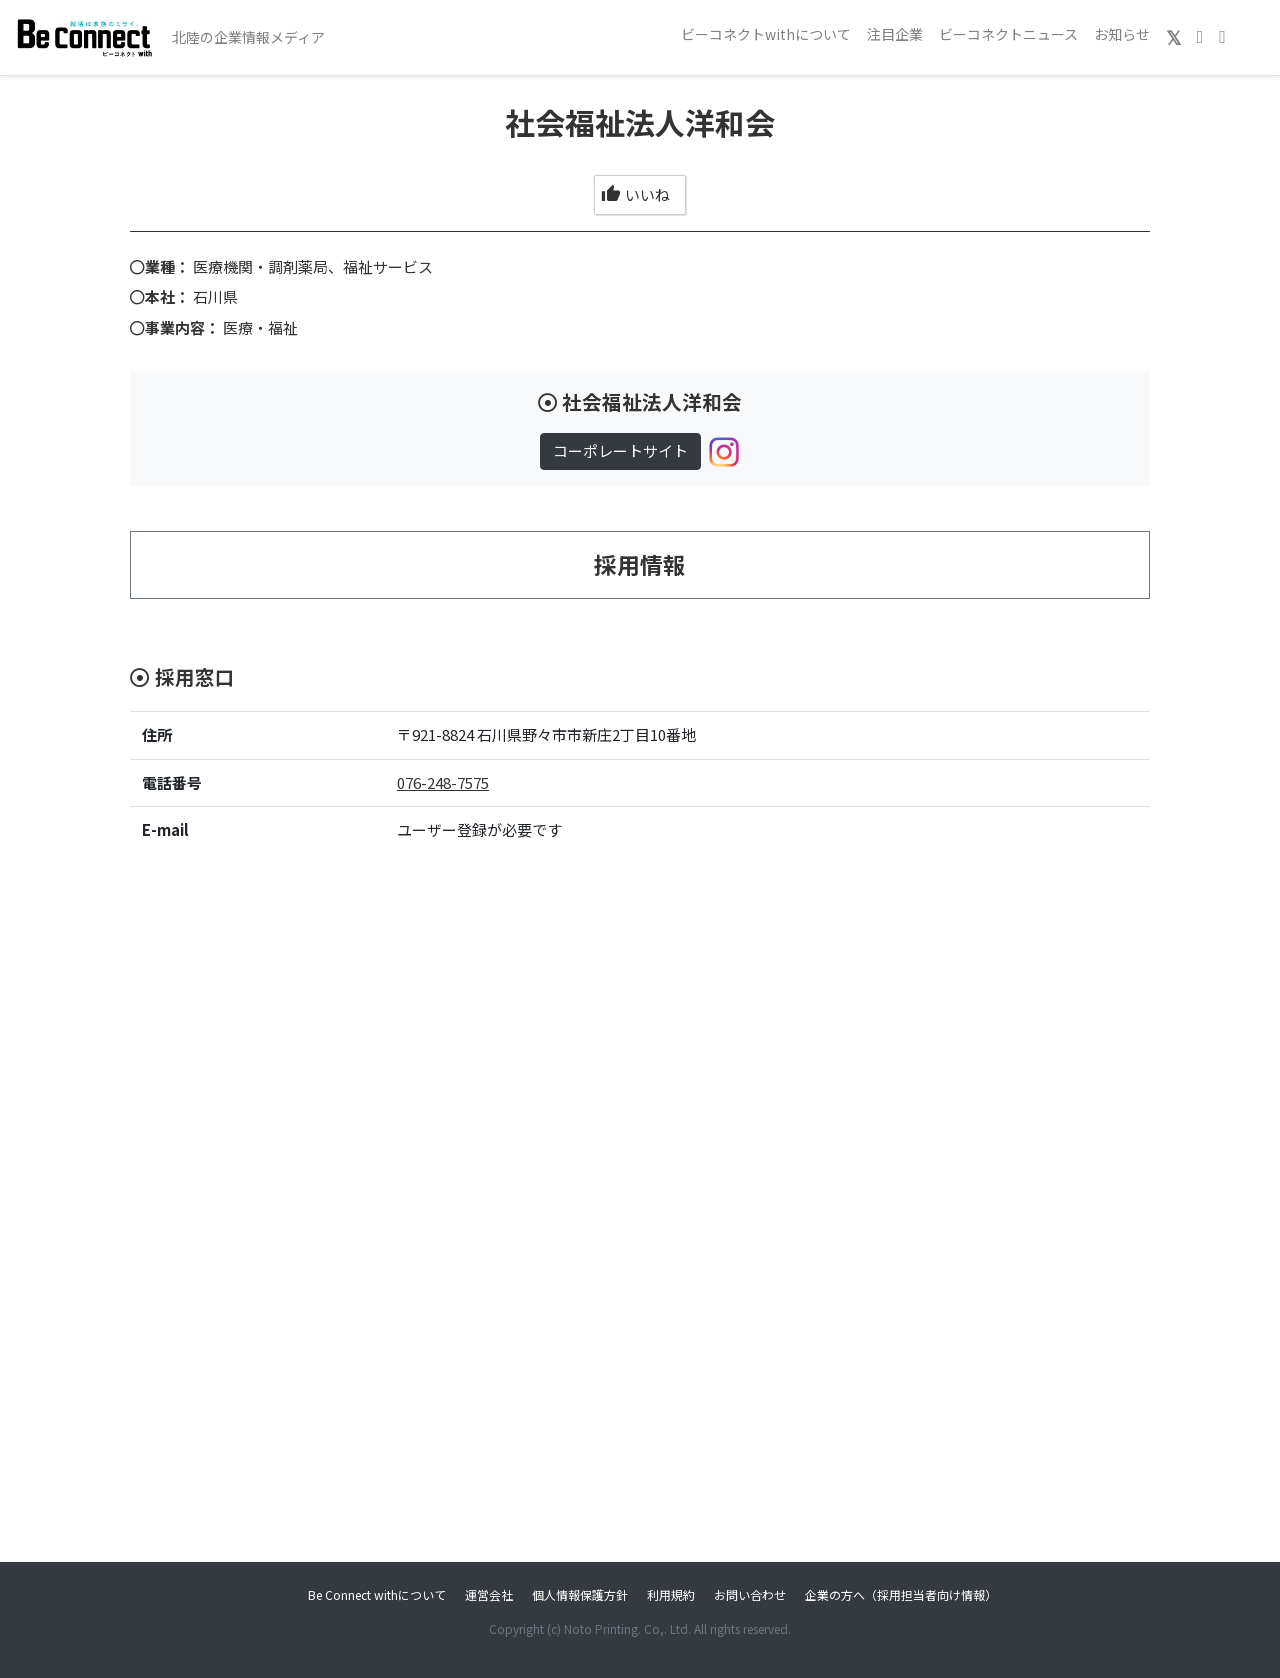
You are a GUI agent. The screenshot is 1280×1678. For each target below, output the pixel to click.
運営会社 (489, 1594)
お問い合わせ (750, 1594)
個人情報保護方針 (580, 1594)
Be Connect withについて (377, 1594)
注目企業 (895, 34)
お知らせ (1122, 34)
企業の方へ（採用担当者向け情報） (901, 1594)
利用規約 (671, 1594)
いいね (635, 194)
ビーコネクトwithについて (766, 34)
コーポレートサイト (620, 450)
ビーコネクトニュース (1008, 34)
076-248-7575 (443, 782)
